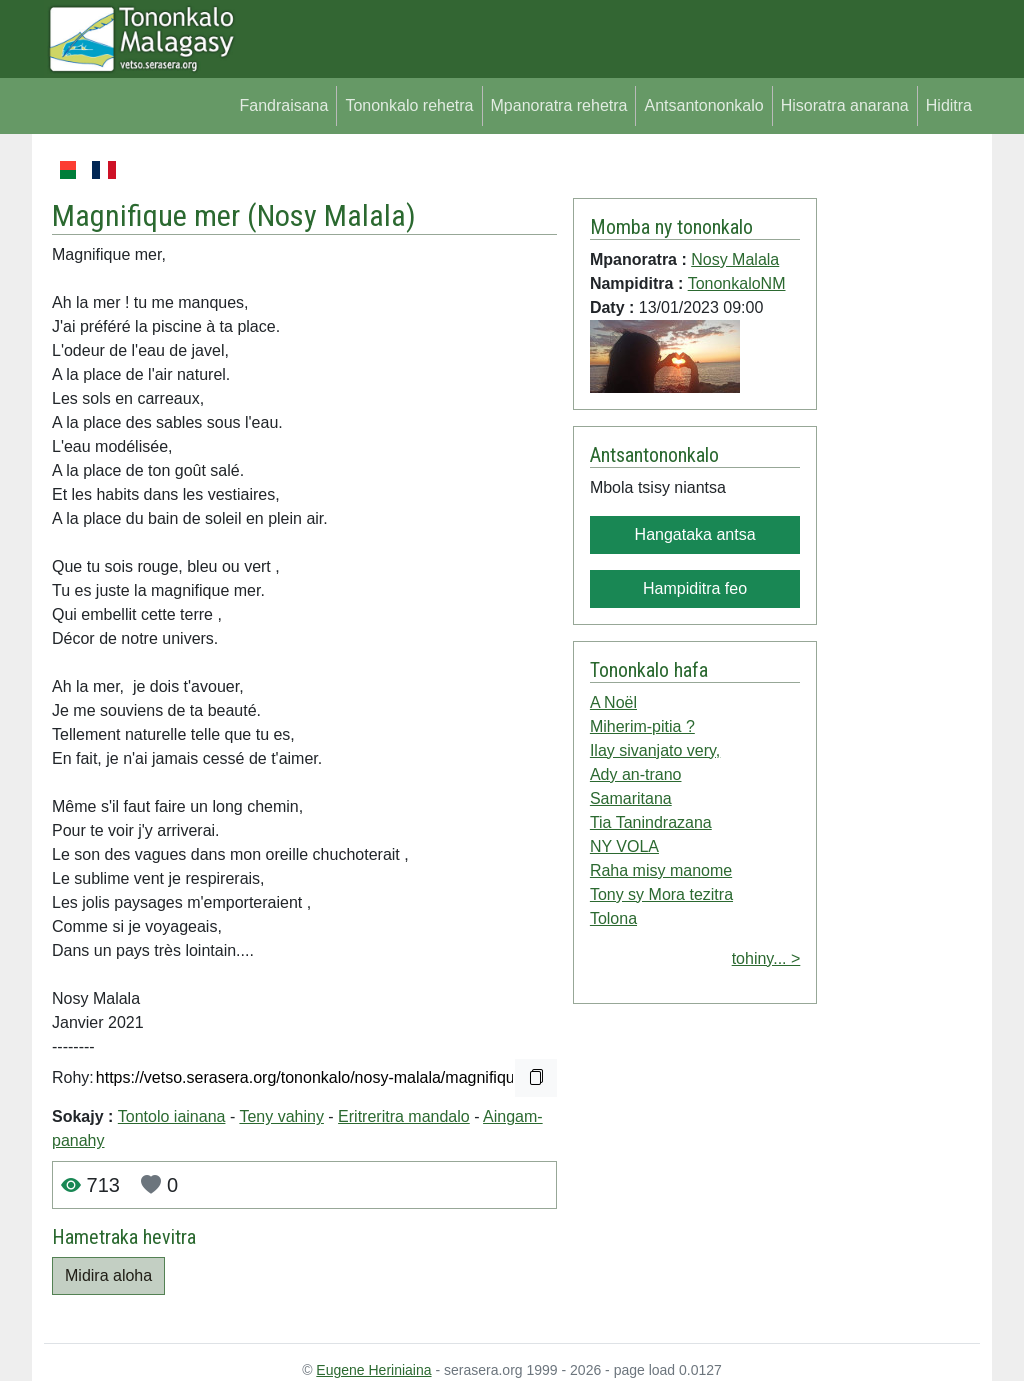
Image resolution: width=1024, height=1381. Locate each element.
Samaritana (631, 798)
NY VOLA (624, 846)
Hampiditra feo (695, 588)
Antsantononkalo (703, 105)
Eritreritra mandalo (404, 1116)
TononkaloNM (737, 283)
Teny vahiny (281, 1116)
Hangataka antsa (695, 534)
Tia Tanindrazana (651, 822)
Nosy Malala (331, 215)
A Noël (613, 702)
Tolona (613, 918)
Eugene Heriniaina (373, 1370)
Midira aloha (108, 1275)
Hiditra (949, 105)
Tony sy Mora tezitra (661, 894)
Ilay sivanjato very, (655, 750)
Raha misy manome (661, 870)
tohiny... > (766, 958)
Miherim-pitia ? (642, 726)
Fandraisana (283, 105)
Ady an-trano (636, 774)
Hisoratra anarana (845, 105)
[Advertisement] (898, 458)
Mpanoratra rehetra (559, 105)
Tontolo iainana (172, 1116)
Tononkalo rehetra (409, 105)
